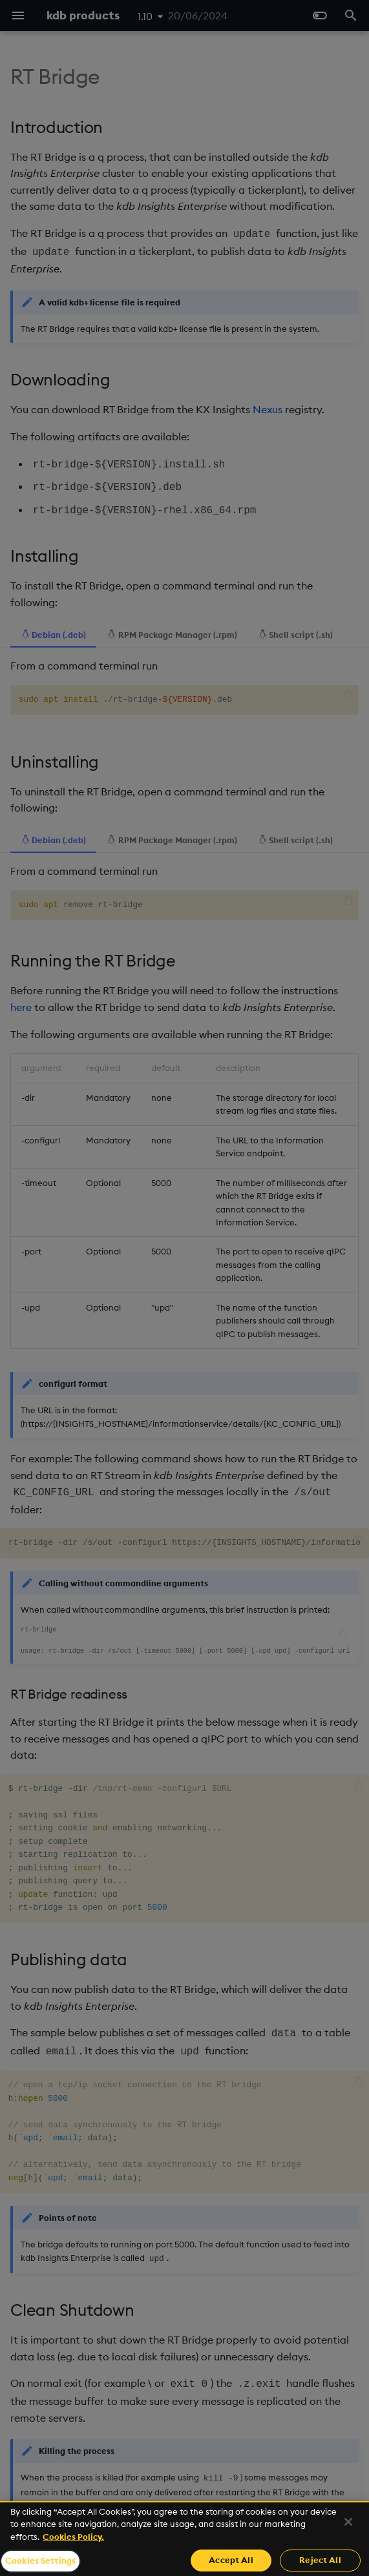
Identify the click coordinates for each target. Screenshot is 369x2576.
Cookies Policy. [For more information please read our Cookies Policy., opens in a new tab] (73, 2536)
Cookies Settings (40, 2560)
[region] (184, 2538)
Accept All (231, 2560)
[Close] (348, 2522)
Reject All (320, 2560)
